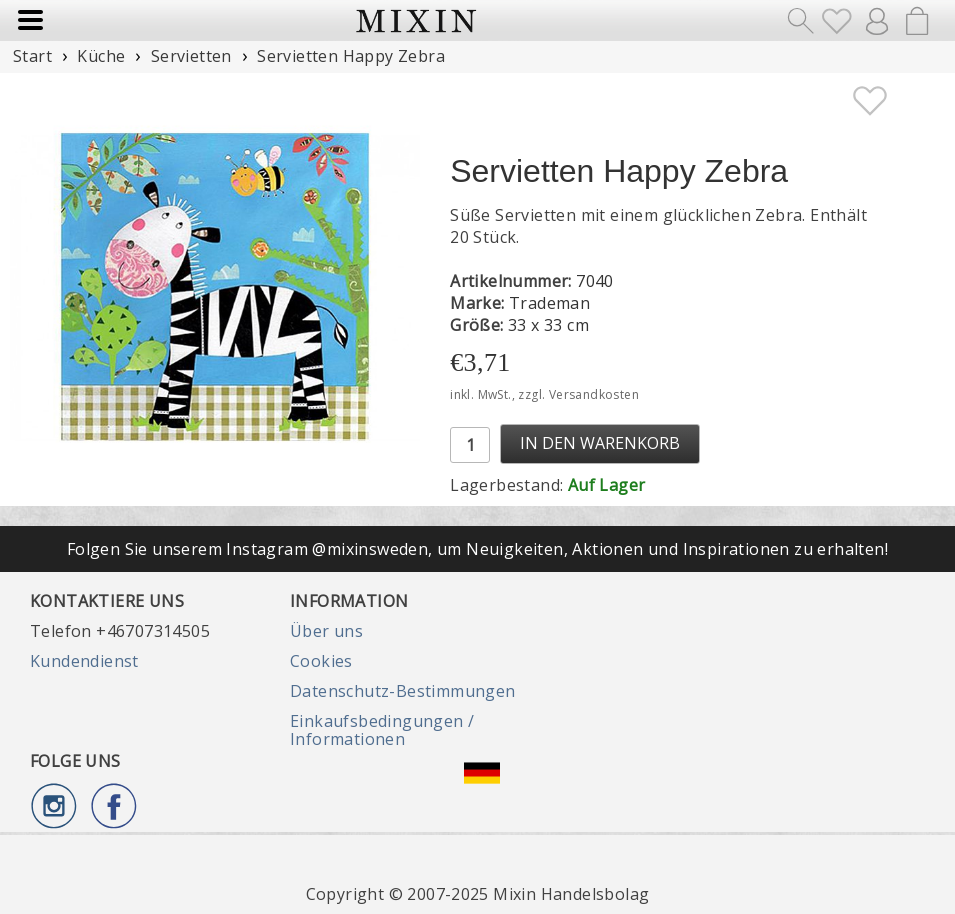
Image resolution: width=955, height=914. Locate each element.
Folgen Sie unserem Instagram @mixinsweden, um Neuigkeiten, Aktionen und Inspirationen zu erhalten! (477, 549)
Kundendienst (84, 661)
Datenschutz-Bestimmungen (403, 691)
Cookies (321, 661)
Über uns (326, 631)
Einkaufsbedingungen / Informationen (382, 730)
